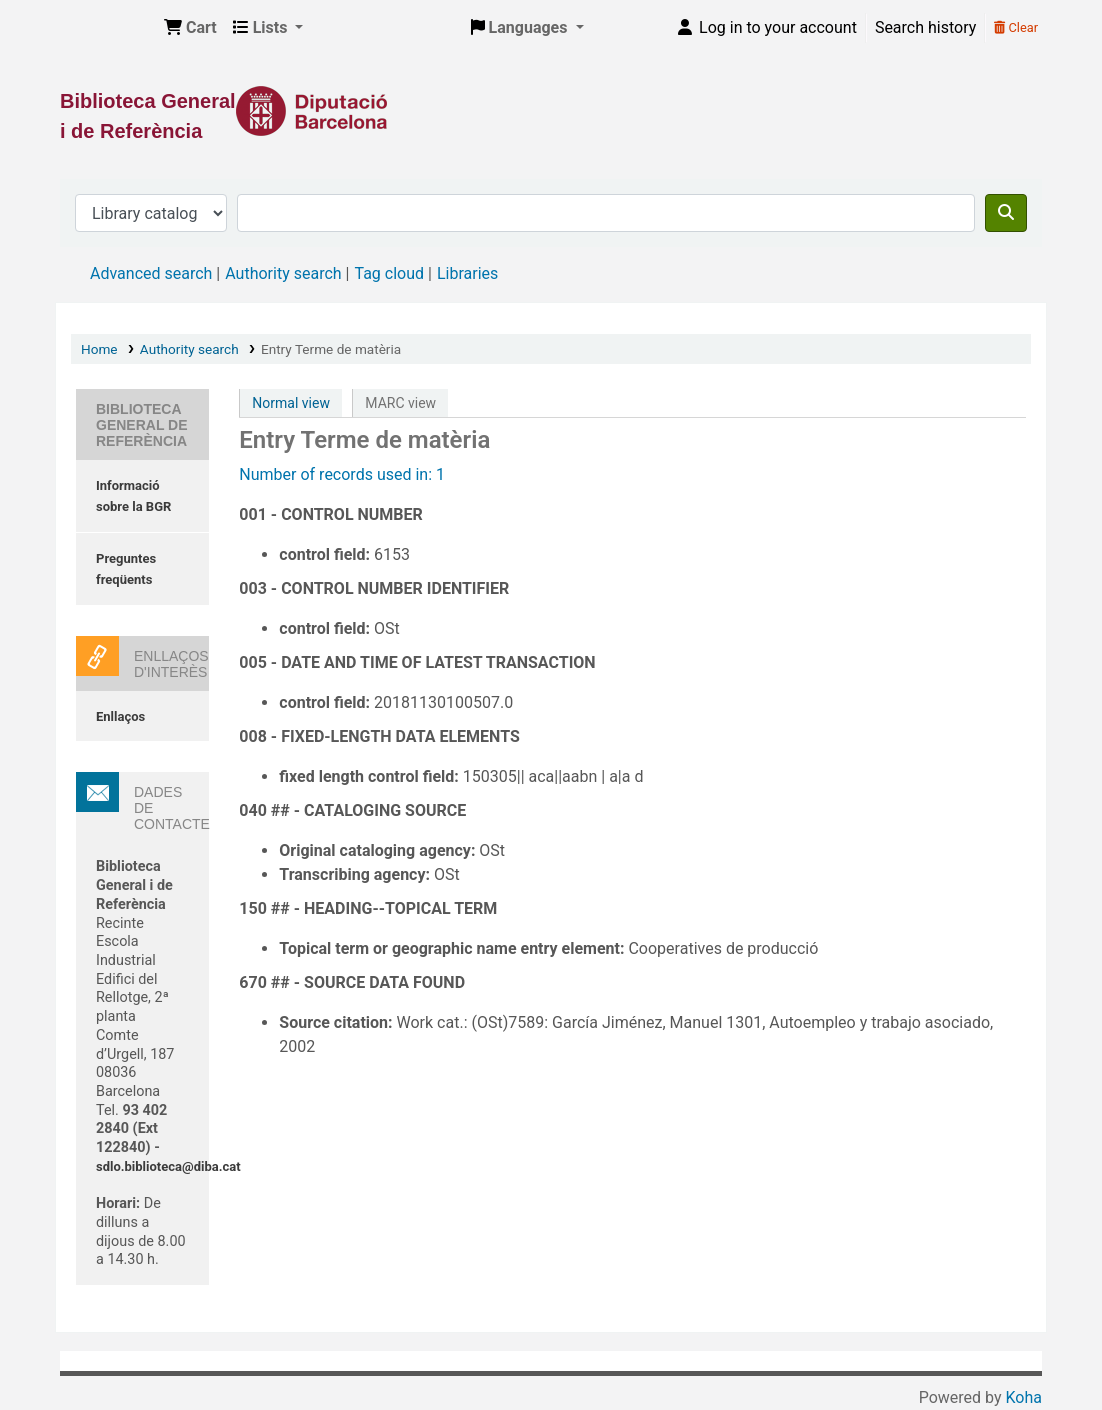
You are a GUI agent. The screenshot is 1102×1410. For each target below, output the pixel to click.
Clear (1016, 27)
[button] (190, 28)
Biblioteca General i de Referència (106, 28)
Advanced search (151, 273)
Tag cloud (389, 273)
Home (99, 349)
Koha (1024, 1397)
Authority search (283, 273)
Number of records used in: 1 (342, 474)
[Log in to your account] (766, 28)
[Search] (1006, 213)
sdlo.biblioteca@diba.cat (168, 1166)
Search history (925, 27)
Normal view (291, 403)
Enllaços (120, 716)
